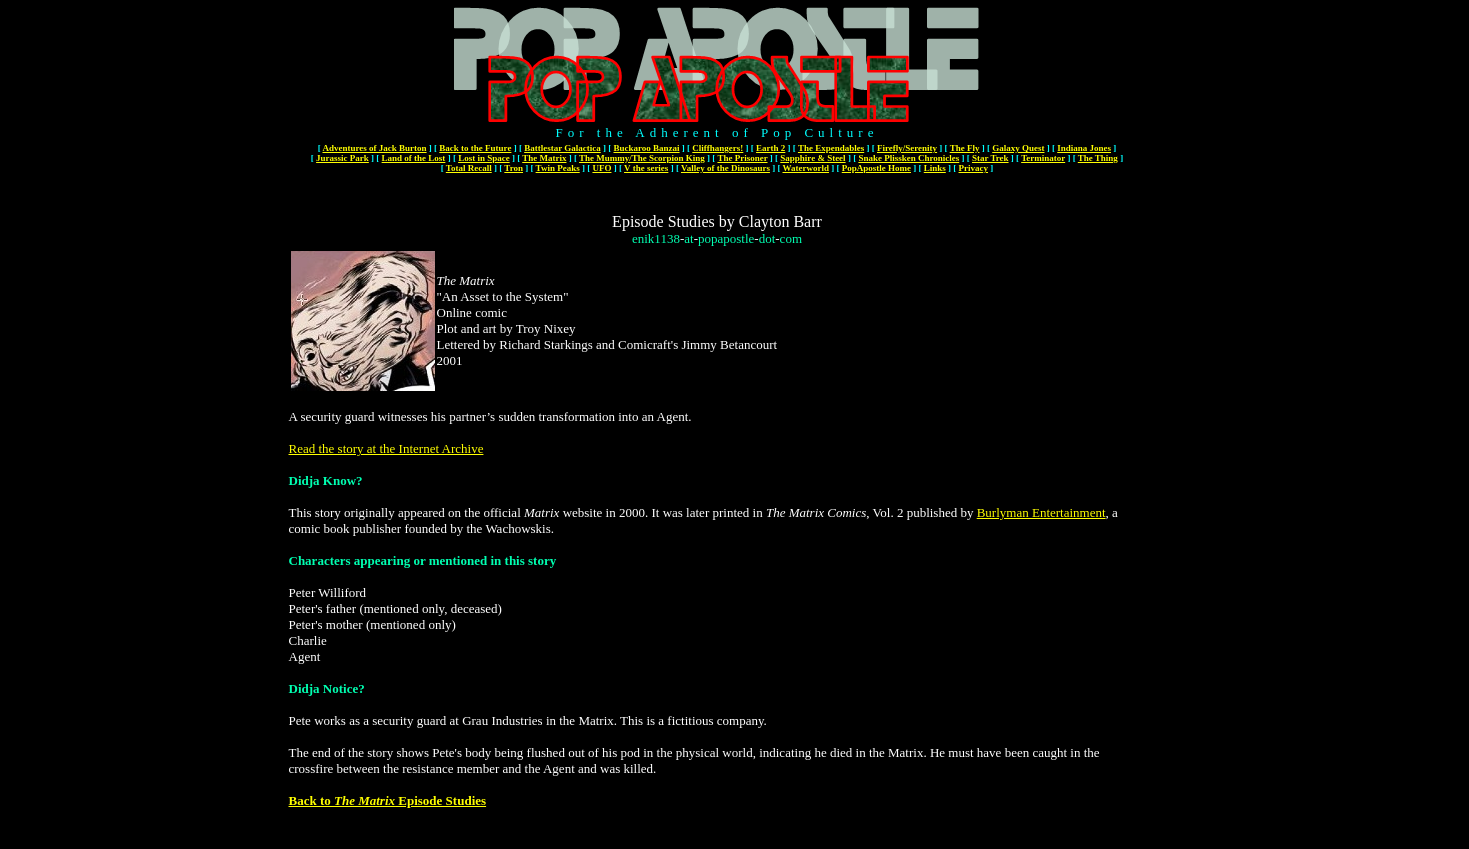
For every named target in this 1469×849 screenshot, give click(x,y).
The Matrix (544, 158)
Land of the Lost (414, 158)
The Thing (1098, 158)
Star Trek (990, 158)
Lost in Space (484, 158)
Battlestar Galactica (562, 148)
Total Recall (469, 168)
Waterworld (806, 168)
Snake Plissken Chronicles (908, 158)
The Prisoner (742, 158)
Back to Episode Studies (388, 800)
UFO (601, 168)
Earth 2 (770, 148)
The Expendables (831, 148)
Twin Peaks (558, 168)
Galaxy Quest (1018, 148)
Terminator (1043, 158)
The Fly (965, 148)
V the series (646, 168)
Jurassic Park (342, 158)
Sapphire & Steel (812, 158)
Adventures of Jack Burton (374, 148)
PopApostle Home (876, 168)
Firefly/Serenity (907, 148)
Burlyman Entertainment (1041, 512)
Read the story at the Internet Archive (386, 448)
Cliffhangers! (717, 148)
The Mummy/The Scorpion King (642, 158)
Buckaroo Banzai (646, 148)
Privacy (974, 168)
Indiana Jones (1084, 148)
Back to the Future (475, 148)
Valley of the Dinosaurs (725, 168)
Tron (513, 168)
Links (935, 168)
